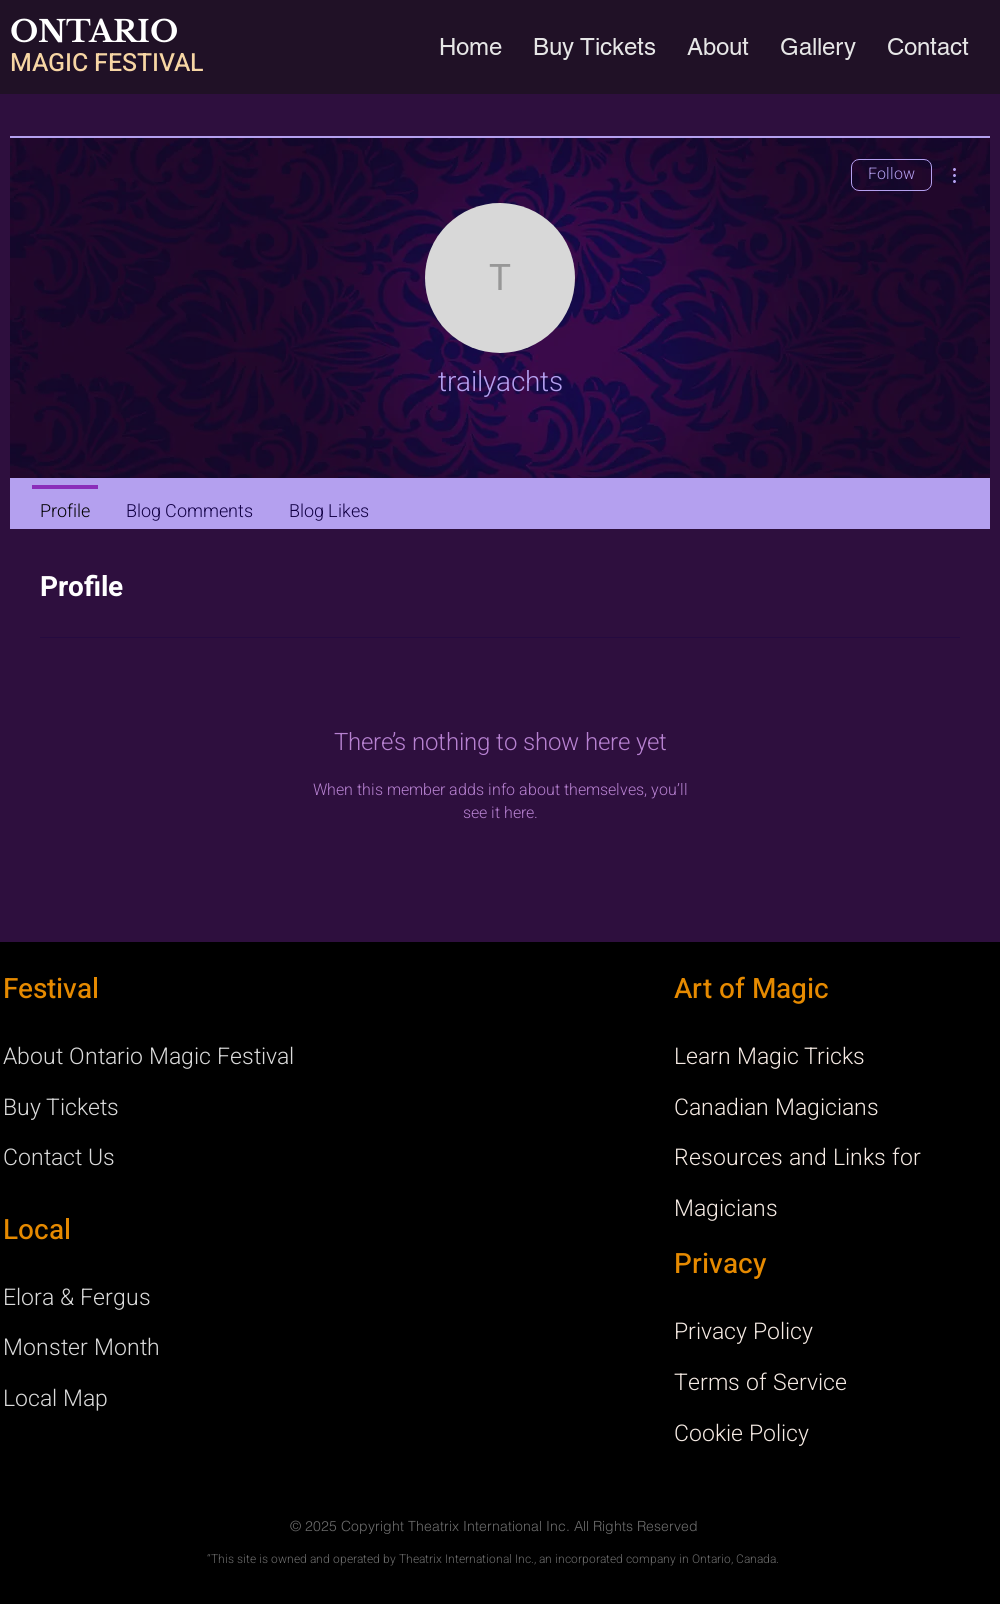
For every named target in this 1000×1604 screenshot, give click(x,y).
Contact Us (59, 1158)
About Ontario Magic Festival (148, 1057)
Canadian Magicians (776, 1108)
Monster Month (81, 1348)
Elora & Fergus (77, 1298)
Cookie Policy (741, 1434)
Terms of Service (760, 1383)
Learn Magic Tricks (769, 1057)
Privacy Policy (743, 1332)
